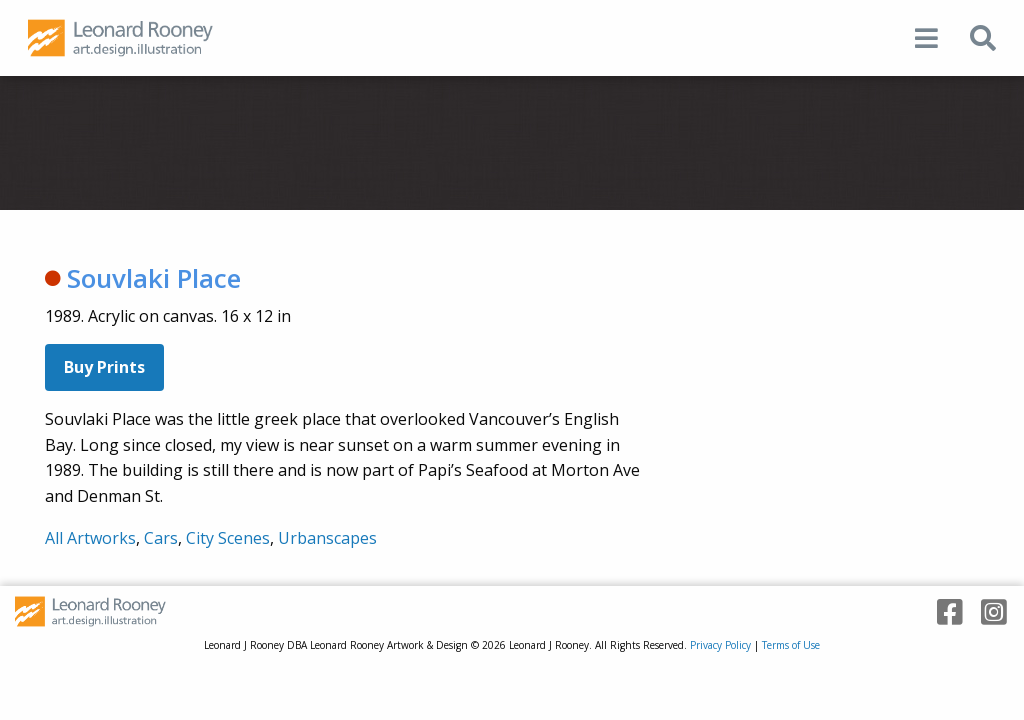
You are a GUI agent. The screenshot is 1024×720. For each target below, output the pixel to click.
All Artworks (90, 538)
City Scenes (228, 538)
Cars (161, 538)
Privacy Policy (720, 645)
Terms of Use (791, 645)
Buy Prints (104, 367)
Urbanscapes (327, 538)
